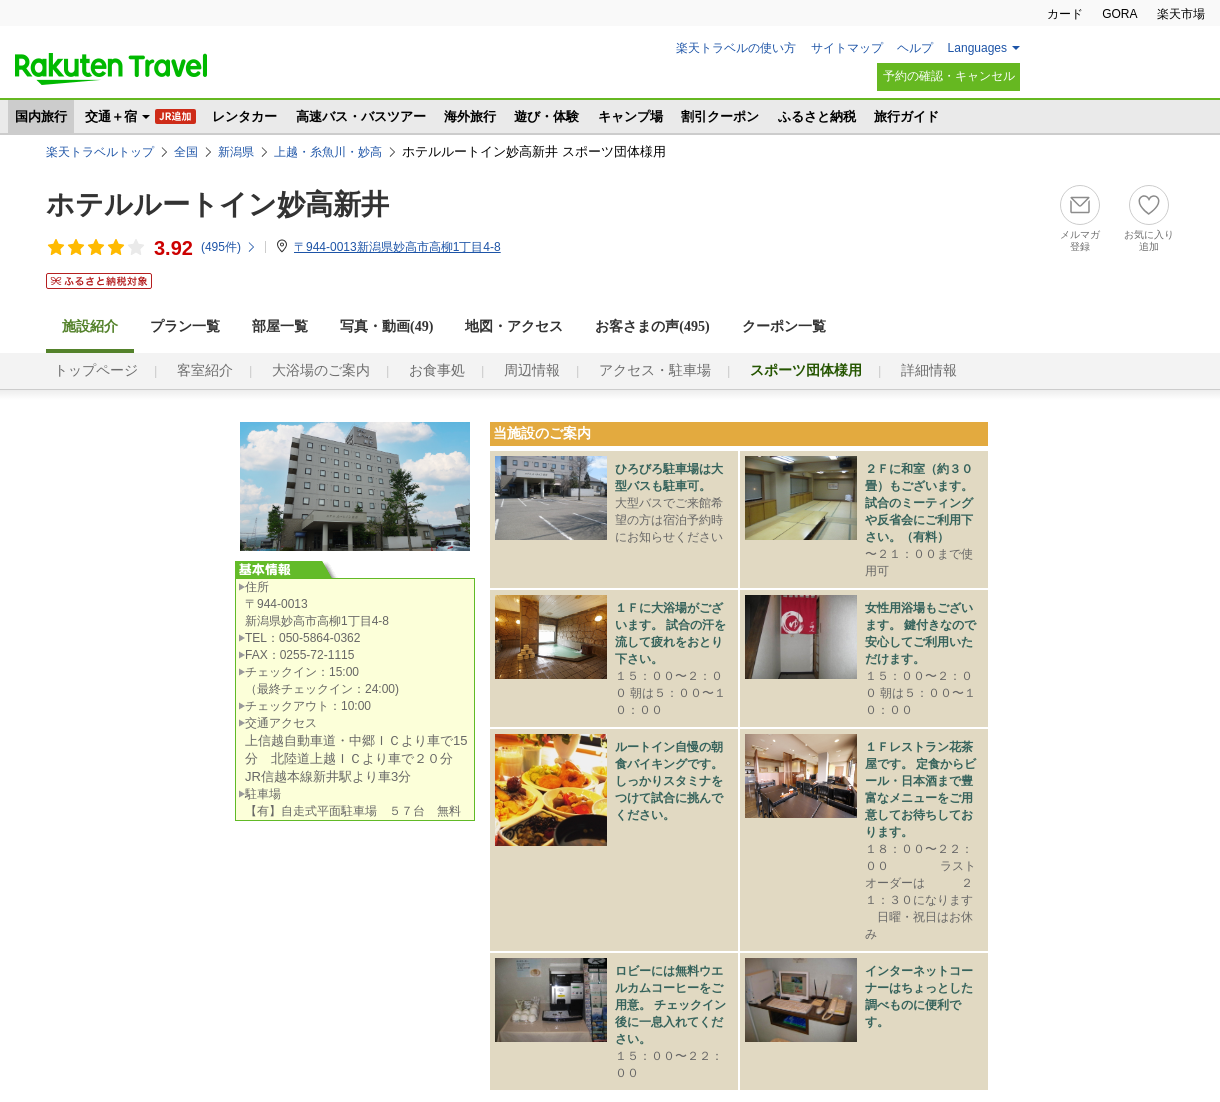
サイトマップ (847, 48)
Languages (977, 48)
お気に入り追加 (1149, 240)
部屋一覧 (280, 326)
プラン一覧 (185, 326)
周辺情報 (532, 370)
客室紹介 (205, 370)
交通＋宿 (111, 116)
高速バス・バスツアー (361, 116)
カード (1065, 14)
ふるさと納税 (817, 116)
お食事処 (437, 370)
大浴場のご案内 (321, 370)
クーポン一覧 (784, 326)
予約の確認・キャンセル (949, 76)
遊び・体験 (546, 116)
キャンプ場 (630, 116)
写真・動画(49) (386, 326)
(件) (229, 247)
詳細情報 (929, 370)
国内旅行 (41, 116)
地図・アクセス (514, 326)
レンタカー (244, 116)
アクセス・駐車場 (655, 370)
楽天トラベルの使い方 (736, 48)
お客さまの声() (652, 326)
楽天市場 (1181, 14)
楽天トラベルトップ (100, 152)
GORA (1119, 14)
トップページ (96, 370)
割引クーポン (720, 116)
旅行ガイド (906, 116)
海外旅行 (470, 116)
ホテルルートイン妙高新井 (217, 204)
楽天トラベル (111, 69)
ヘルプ (915, 48)
